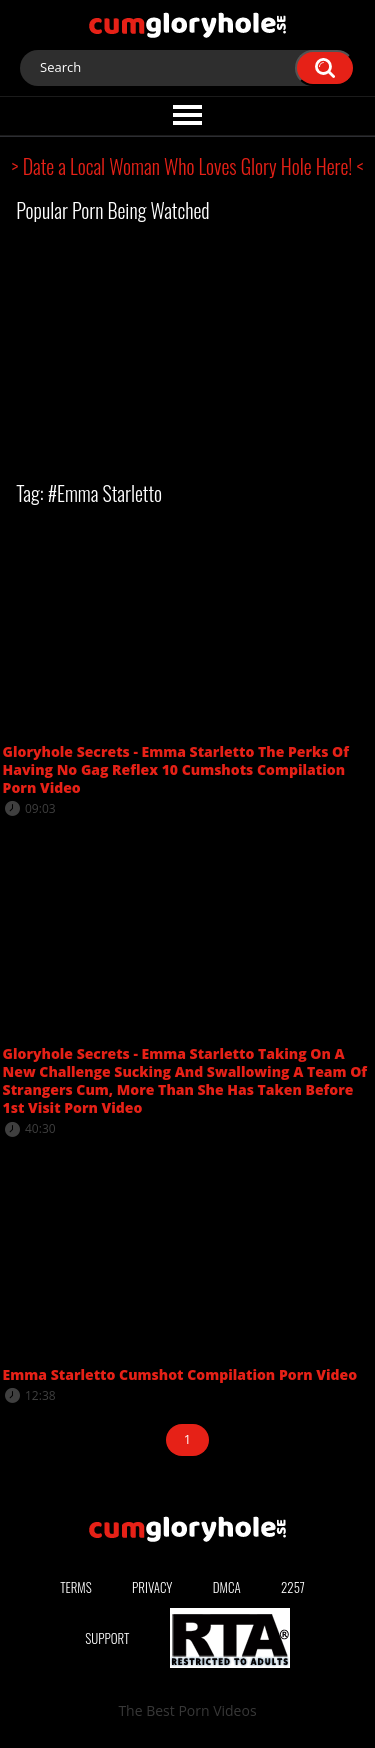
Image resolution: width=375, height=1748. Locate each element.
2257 (293, 1587)
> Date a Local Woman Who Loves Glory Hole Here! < (188, 166)
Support (107, 1638)
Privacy (152, 1587)
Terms (76, 1587)
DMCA (227, 1587)
